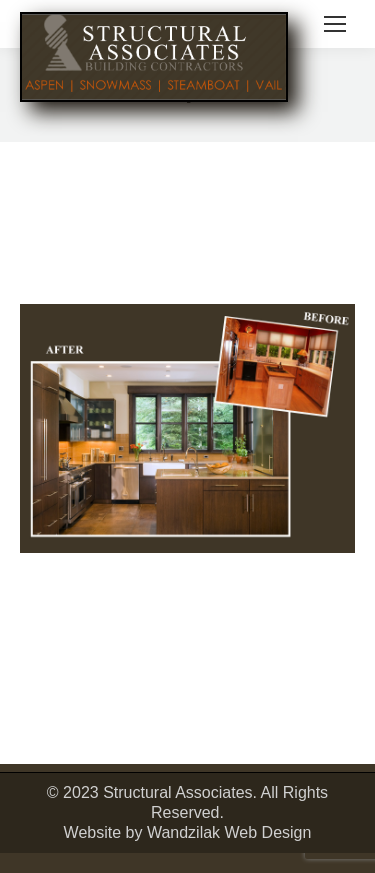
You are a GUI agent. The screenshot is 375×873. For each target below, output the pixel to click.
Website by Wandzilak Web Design (188, 832)
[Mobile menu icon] (335, 24)
